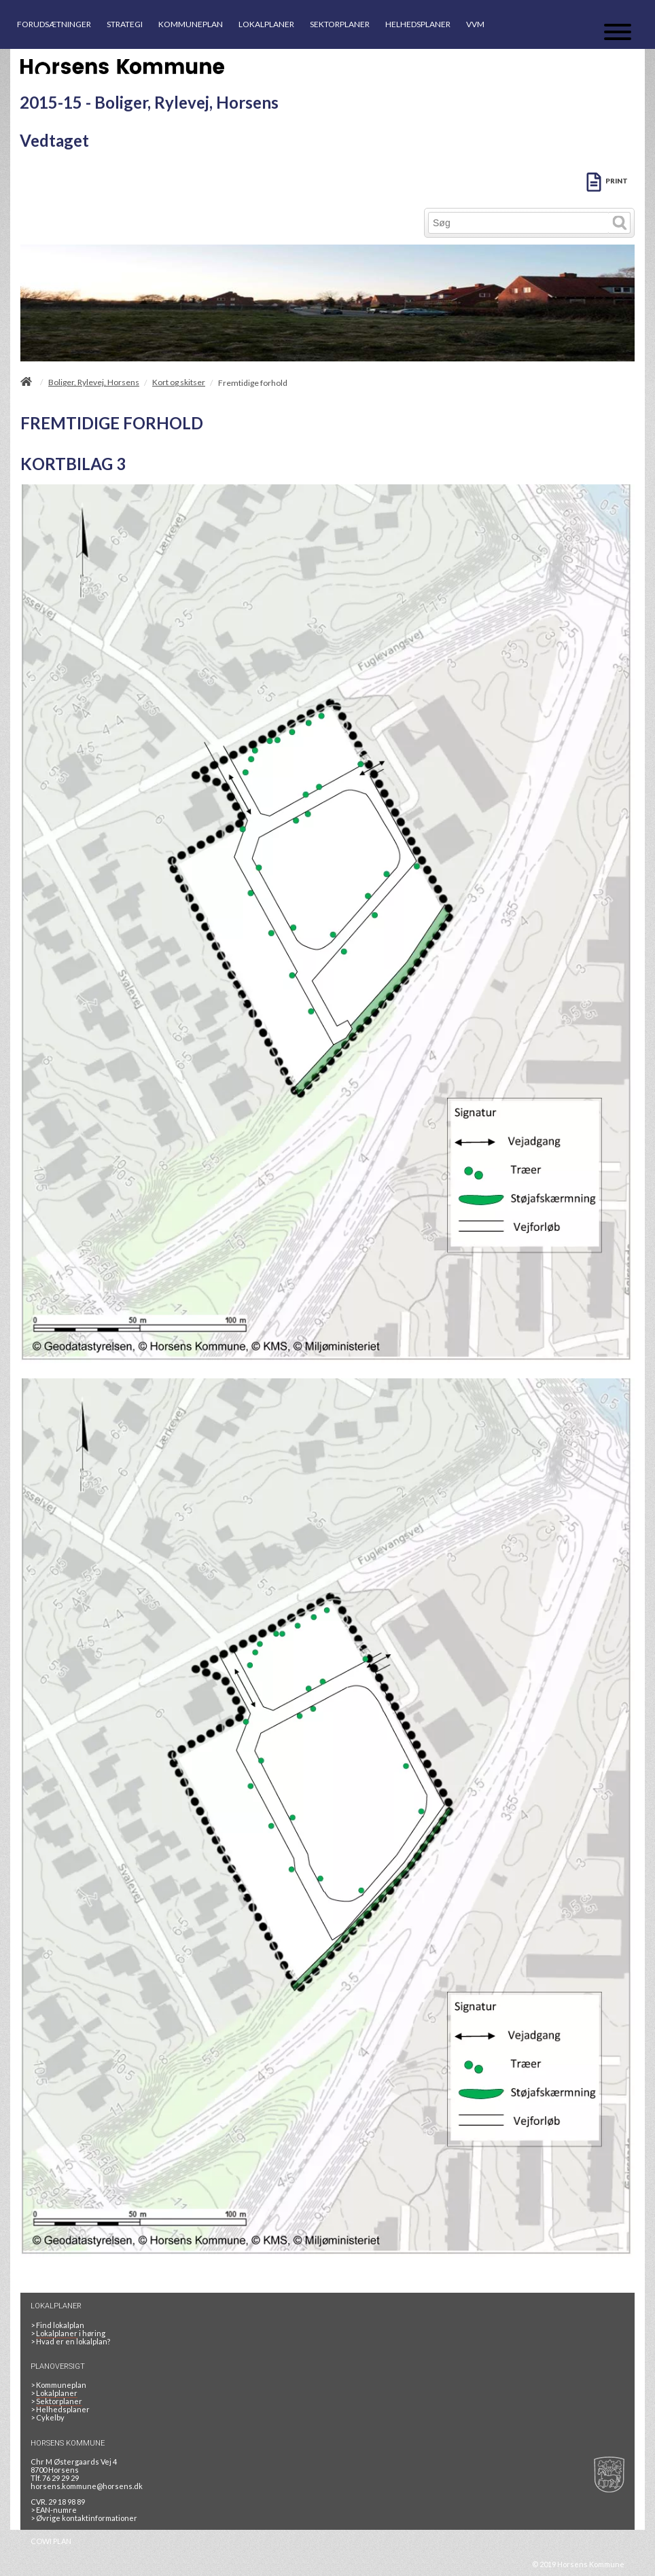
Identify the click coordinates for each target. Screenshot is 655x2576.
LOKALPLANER (266, 24)
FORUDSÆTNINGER (54, 24)
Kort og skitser (178, 382)
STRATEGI (125, 24)
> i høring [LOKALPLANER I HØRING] (69, 2333)
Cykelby (48, 2417)
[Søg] (518, 223)
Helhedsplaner (60, 2409)
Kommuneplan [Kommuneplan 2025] (58, 2384)
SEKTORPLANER (340, 24)
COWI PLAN (51, 2541)
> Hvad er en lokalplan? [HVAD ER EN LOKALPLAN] (71, 2341)
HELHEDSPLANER (417, 24)
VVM (475, 24)
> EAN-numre (54, 2509)
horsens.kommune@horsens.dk (87, 2486)
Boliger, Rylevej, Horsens (93, 382)
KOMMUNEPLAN (190, 24)
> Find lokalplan (57, 2325)
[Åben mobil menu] (617, 33)
